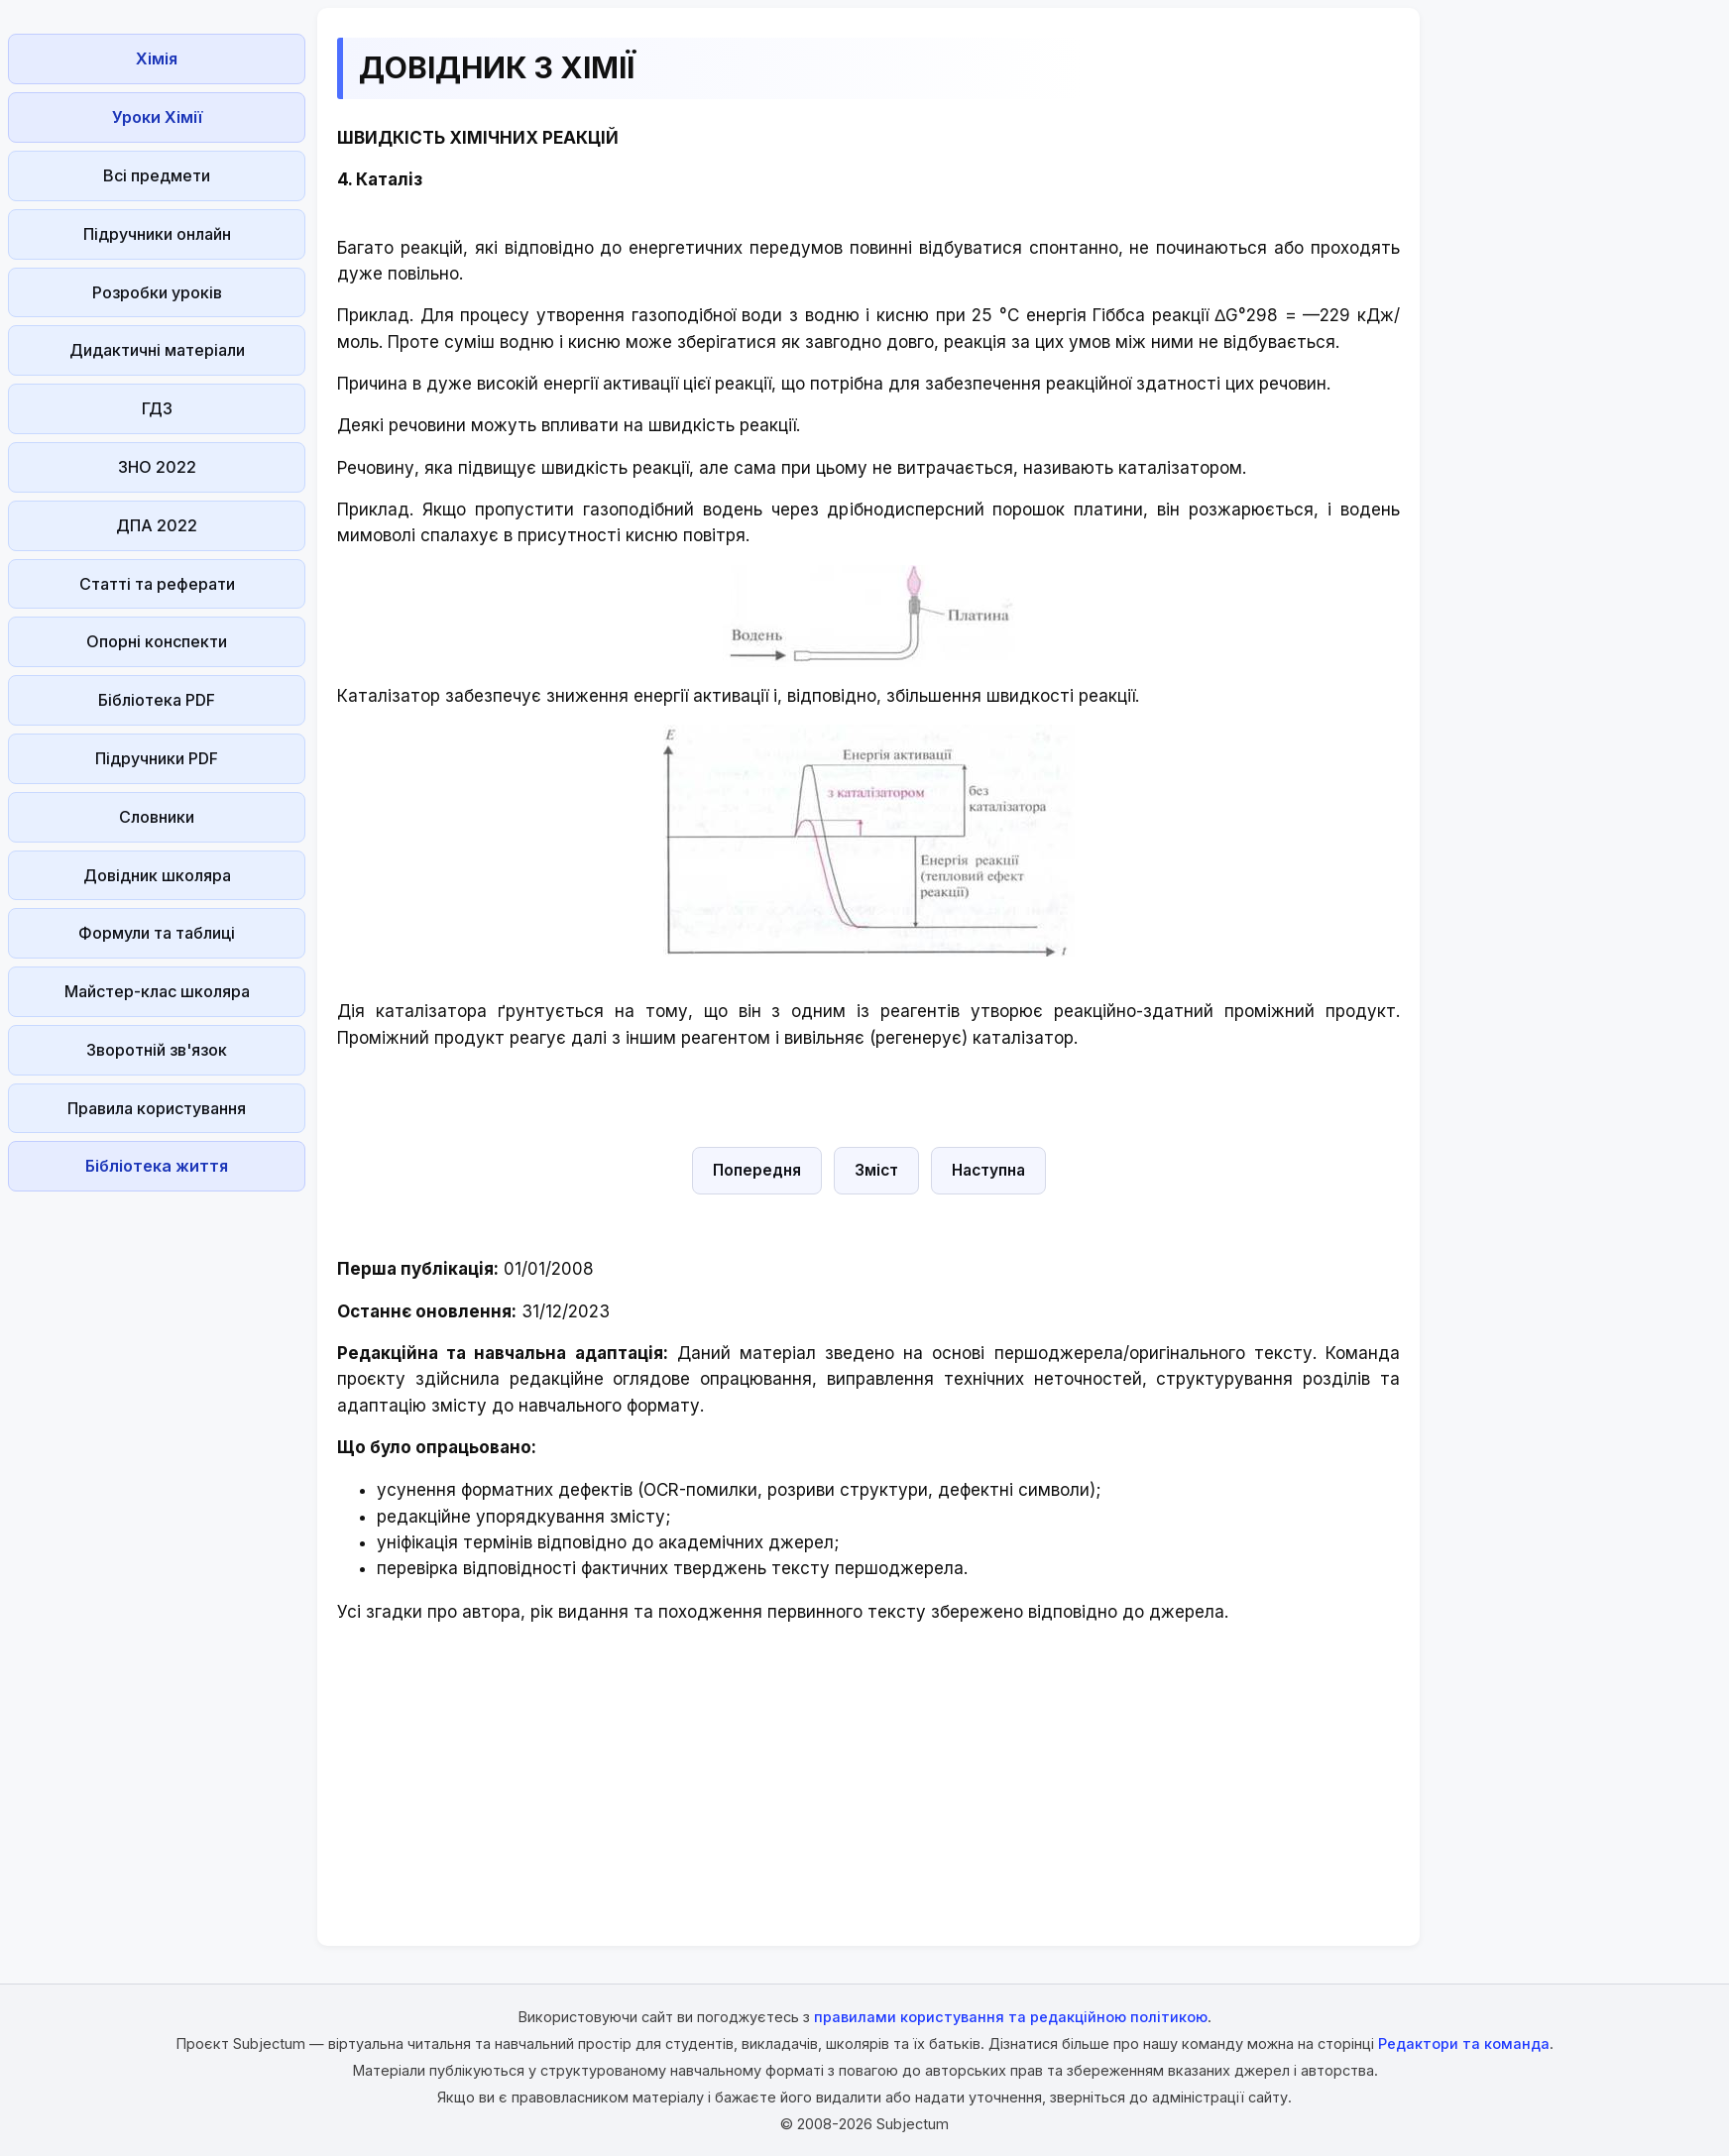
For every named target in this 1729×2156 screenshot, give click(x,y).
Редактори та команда (1464, 2043)
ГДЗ (157, 408)
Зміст (876, 1170)
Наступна (988, 1170)
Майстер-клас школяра (157, 991)
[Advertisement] (156, 1496)
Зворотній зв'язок (156, 1050)
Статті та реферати (157, 584)
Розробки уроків (157, 292)
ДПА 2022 (156, 525)
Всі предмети (156, 175)
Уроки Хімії (157, 117)
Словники (156, 817)
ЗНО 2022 (157, 467)
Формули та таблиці (156, 933)
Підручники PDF (156, 758)
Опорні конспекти (156, 641)
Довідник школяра (157, 875)
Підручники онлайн (157, 234)
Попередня (757, 1170)
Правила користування (156, 1108)
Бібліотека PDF (156, 700)
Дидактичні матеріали (157, 350)
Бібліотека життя (156, 1166)
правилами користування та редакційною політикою (1011, 2016)
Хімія (156, 58)
